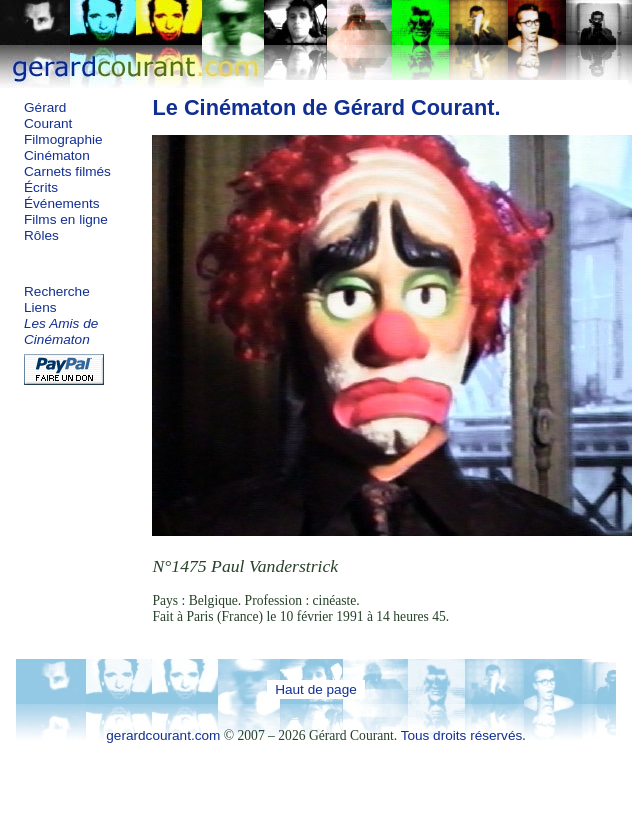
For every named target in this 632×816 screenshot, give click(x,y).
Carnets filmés (67, 171)
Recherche (57, 291)
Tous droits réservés (462, 735)
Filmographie (63, 139)
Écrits (41, 187)
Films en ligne (66, 219)
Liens (40, 307)
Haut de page (316, 689)
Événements (62, 203)
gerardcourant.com (163, 735)
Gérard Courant (48, 115)
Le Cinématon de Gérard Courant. (326, 107)
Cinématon (57, 155)
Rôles (41, 235)
